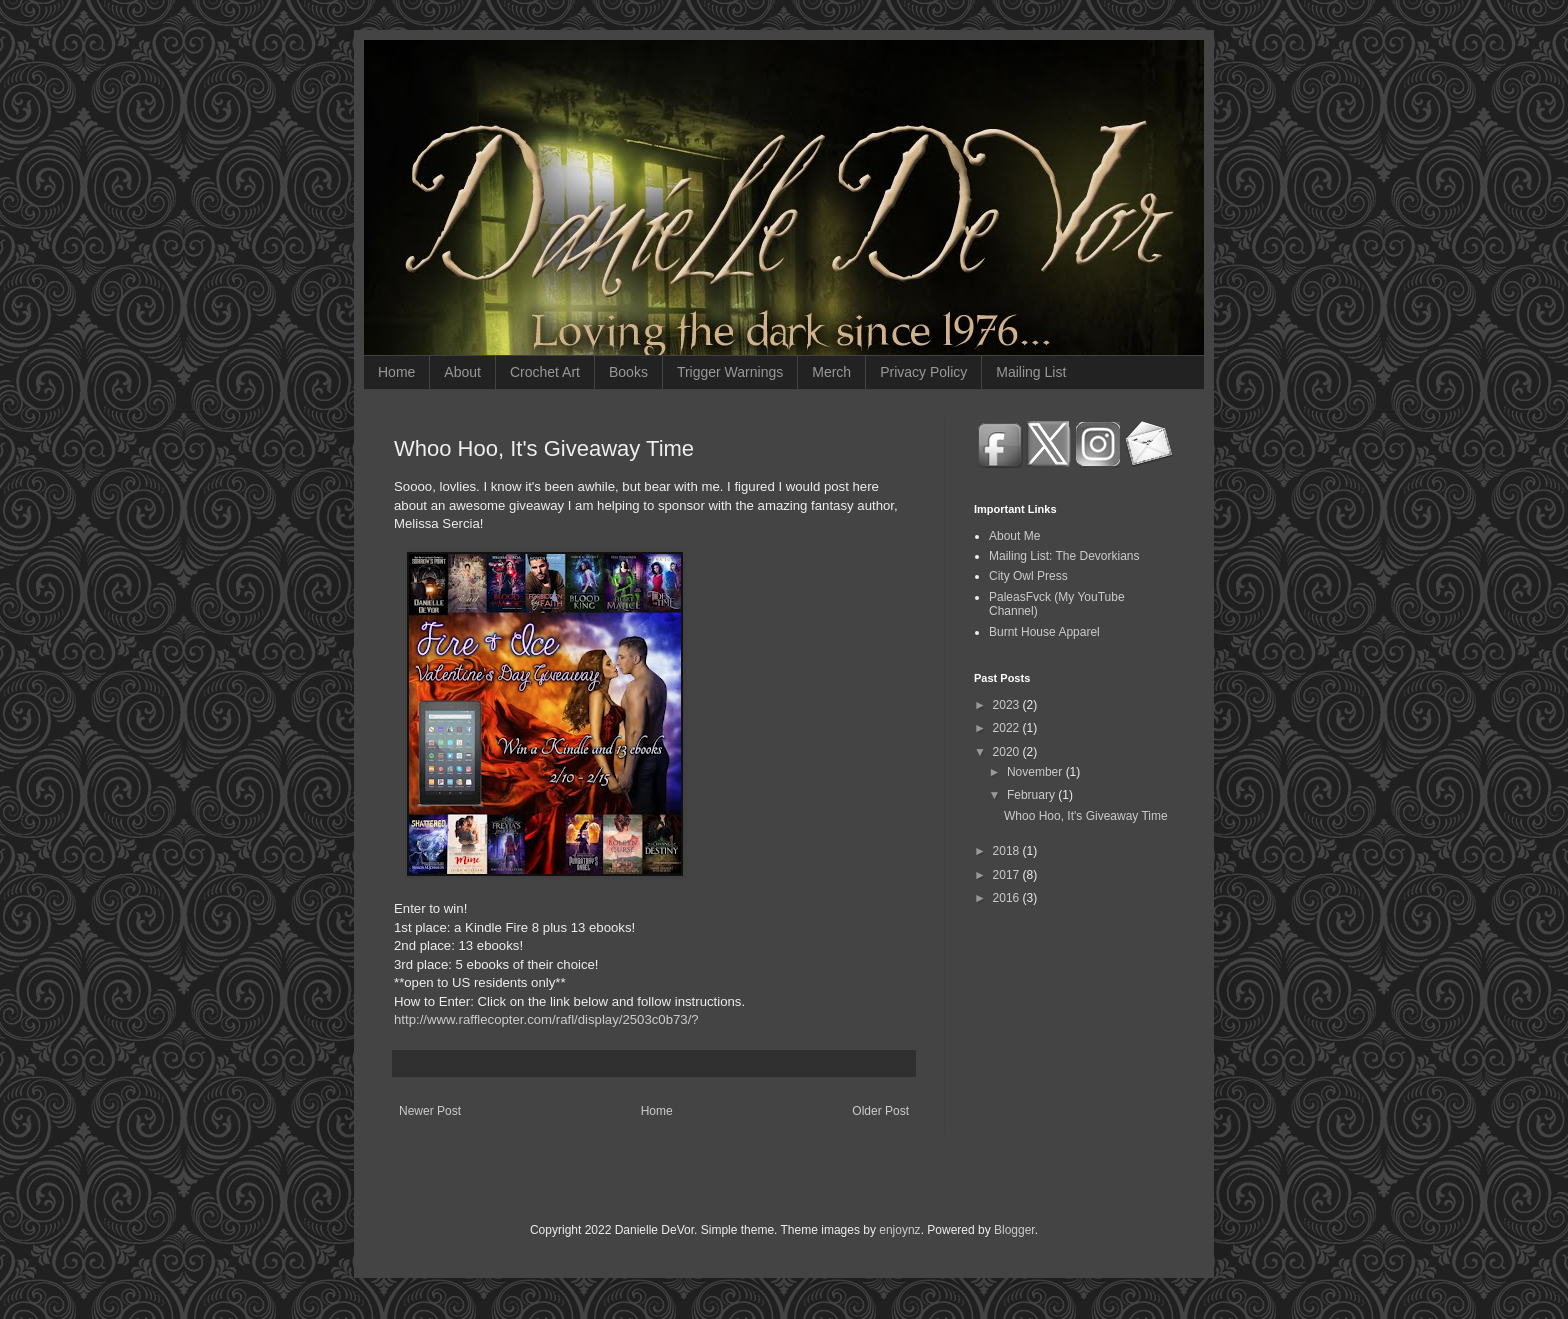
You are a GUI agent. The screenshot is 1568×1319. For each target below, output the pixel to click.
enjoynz (899, 1230)
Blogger (1014, 1230)
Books (628, 372)
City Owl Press (1028, 576)
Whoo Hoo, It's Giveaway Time (1086, 816)
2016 (1008, 898)
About (462, 372)
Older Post (880, 1111)
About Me (1014, 536)
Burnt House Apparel (1044, 632)
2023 (1008, 705)
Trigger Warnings (730, 372)
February (1032, 795)
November (1036, 772)
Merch (831, 372)
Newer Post (430, 1111)
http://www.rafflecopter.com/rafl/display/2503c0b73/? (546, 1019)
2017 (1008, 875)
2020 (1008, 752)
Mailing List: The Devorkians (1064, 556)
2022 (1008, 728)
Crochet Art (545, 372)
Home (396, 372)
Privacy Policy (923, 372)
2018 (1008, 851)
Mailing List (1031, 372)
